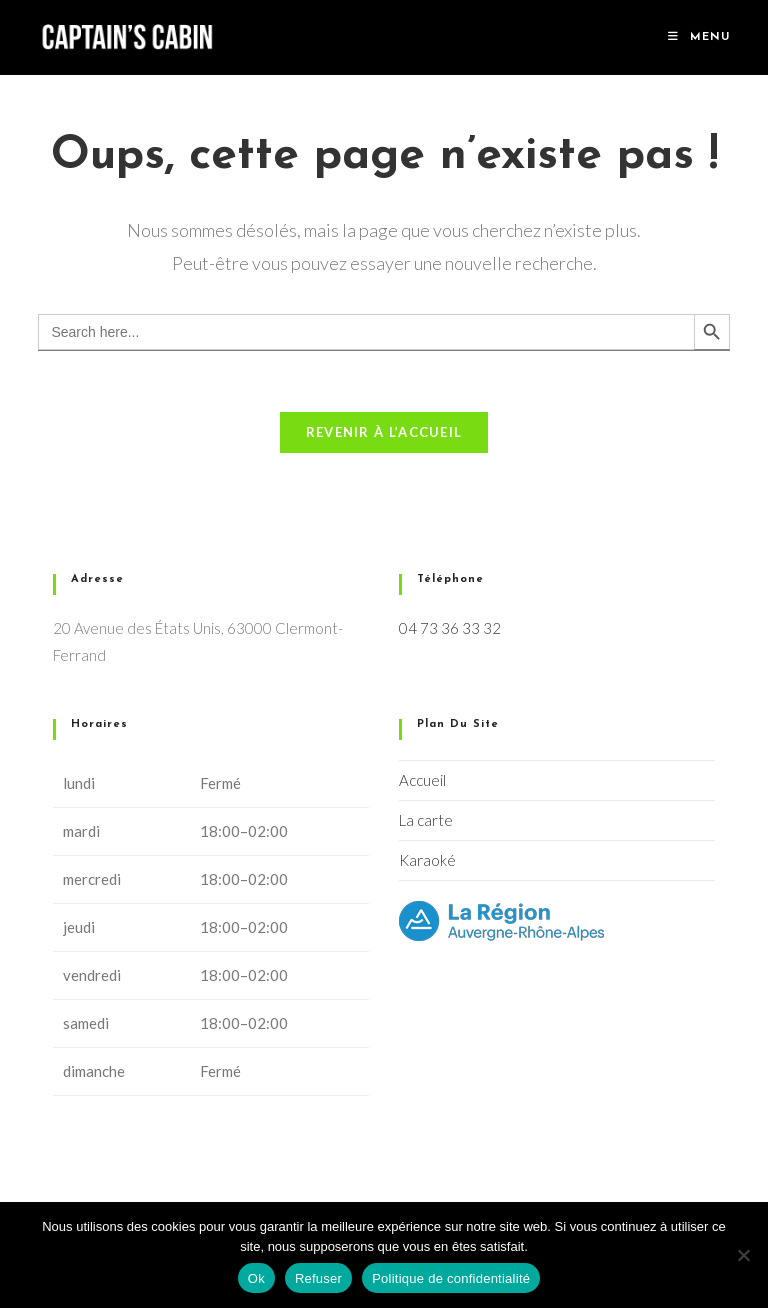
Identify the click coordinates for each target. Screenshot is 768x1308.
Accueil (422, 780)
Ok (256, 1278)
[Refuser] (743, 1255)
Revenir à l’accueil (384, 432)
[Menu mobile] (699, 37)
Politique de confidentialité (451, 1278)
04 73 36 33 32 (450, 628)
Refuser (318, 1278)
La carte (426, 820)
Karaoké (427, 860)
